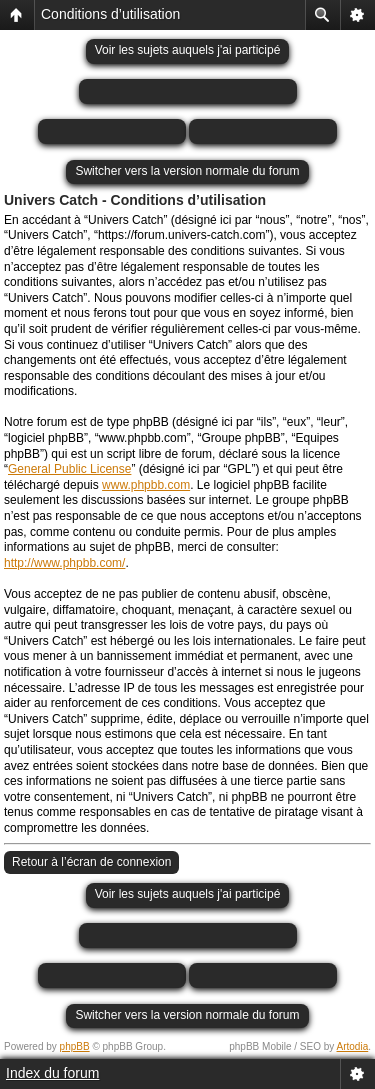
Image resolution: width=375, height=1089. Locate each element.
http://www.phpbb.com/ (64, 563)
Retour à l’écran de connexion (91, 862)
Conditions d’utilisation (110, 14)
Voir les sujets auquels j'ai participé (188, 50)
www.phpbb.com (146, 485)
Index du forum (52, 1073)
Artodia (353, 1046)
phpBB (75, 1046)
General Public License (69, 469)
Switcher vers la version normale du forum (187, 171)
